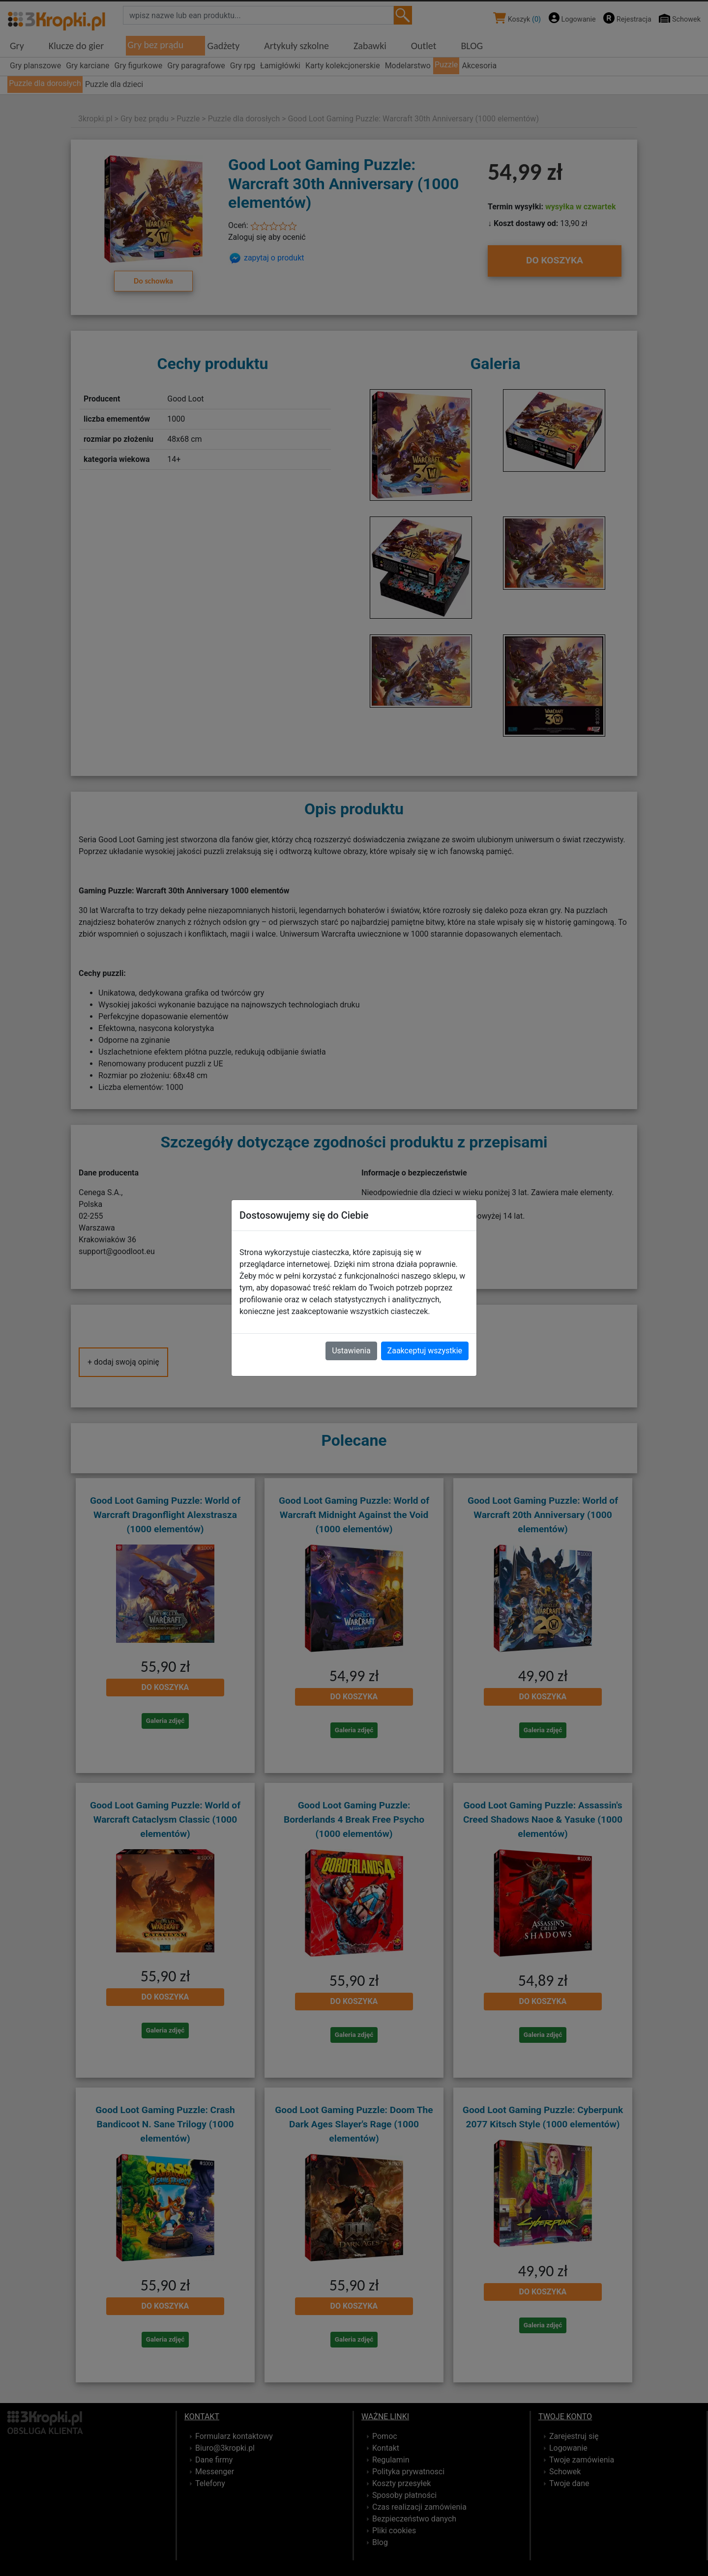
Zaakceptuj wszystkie (424, 1350)
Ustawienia (351, 1350)
